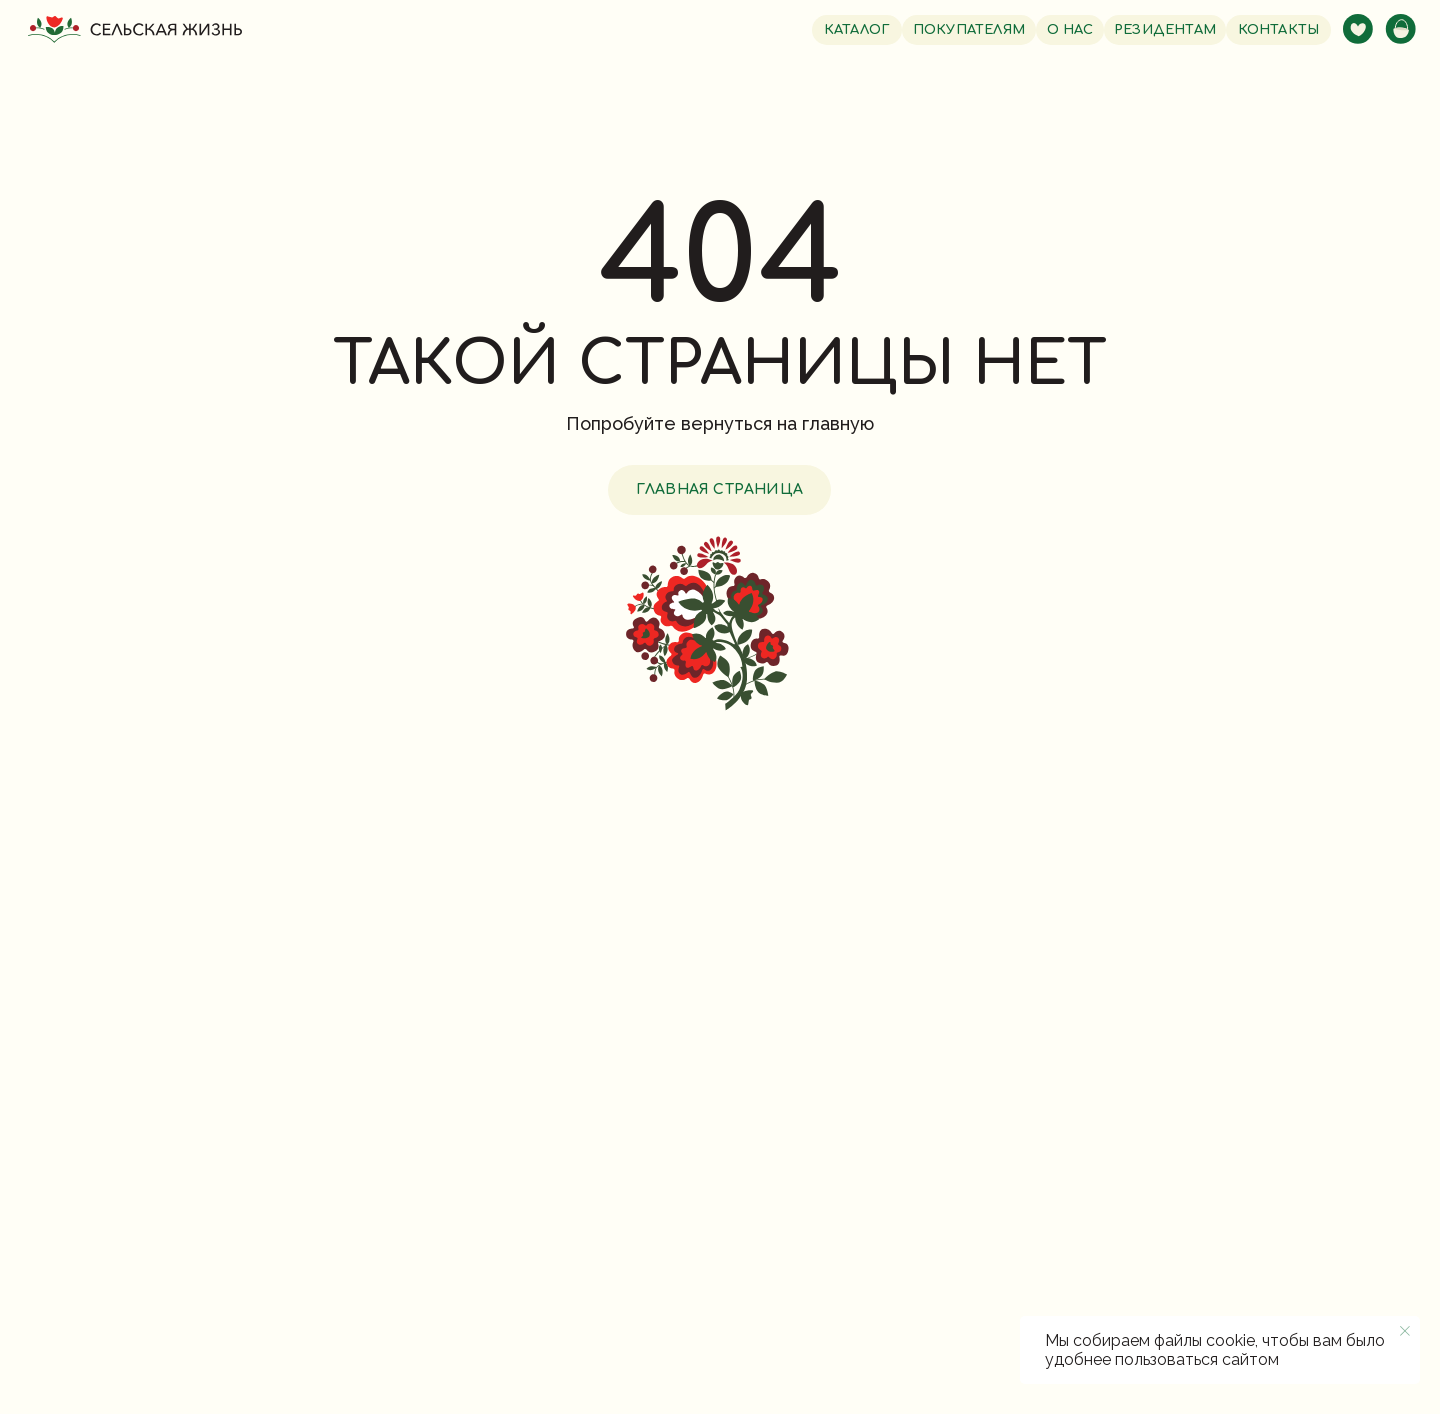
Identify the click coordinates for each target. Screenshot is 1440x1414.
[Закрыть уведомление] (1405, 1331)
